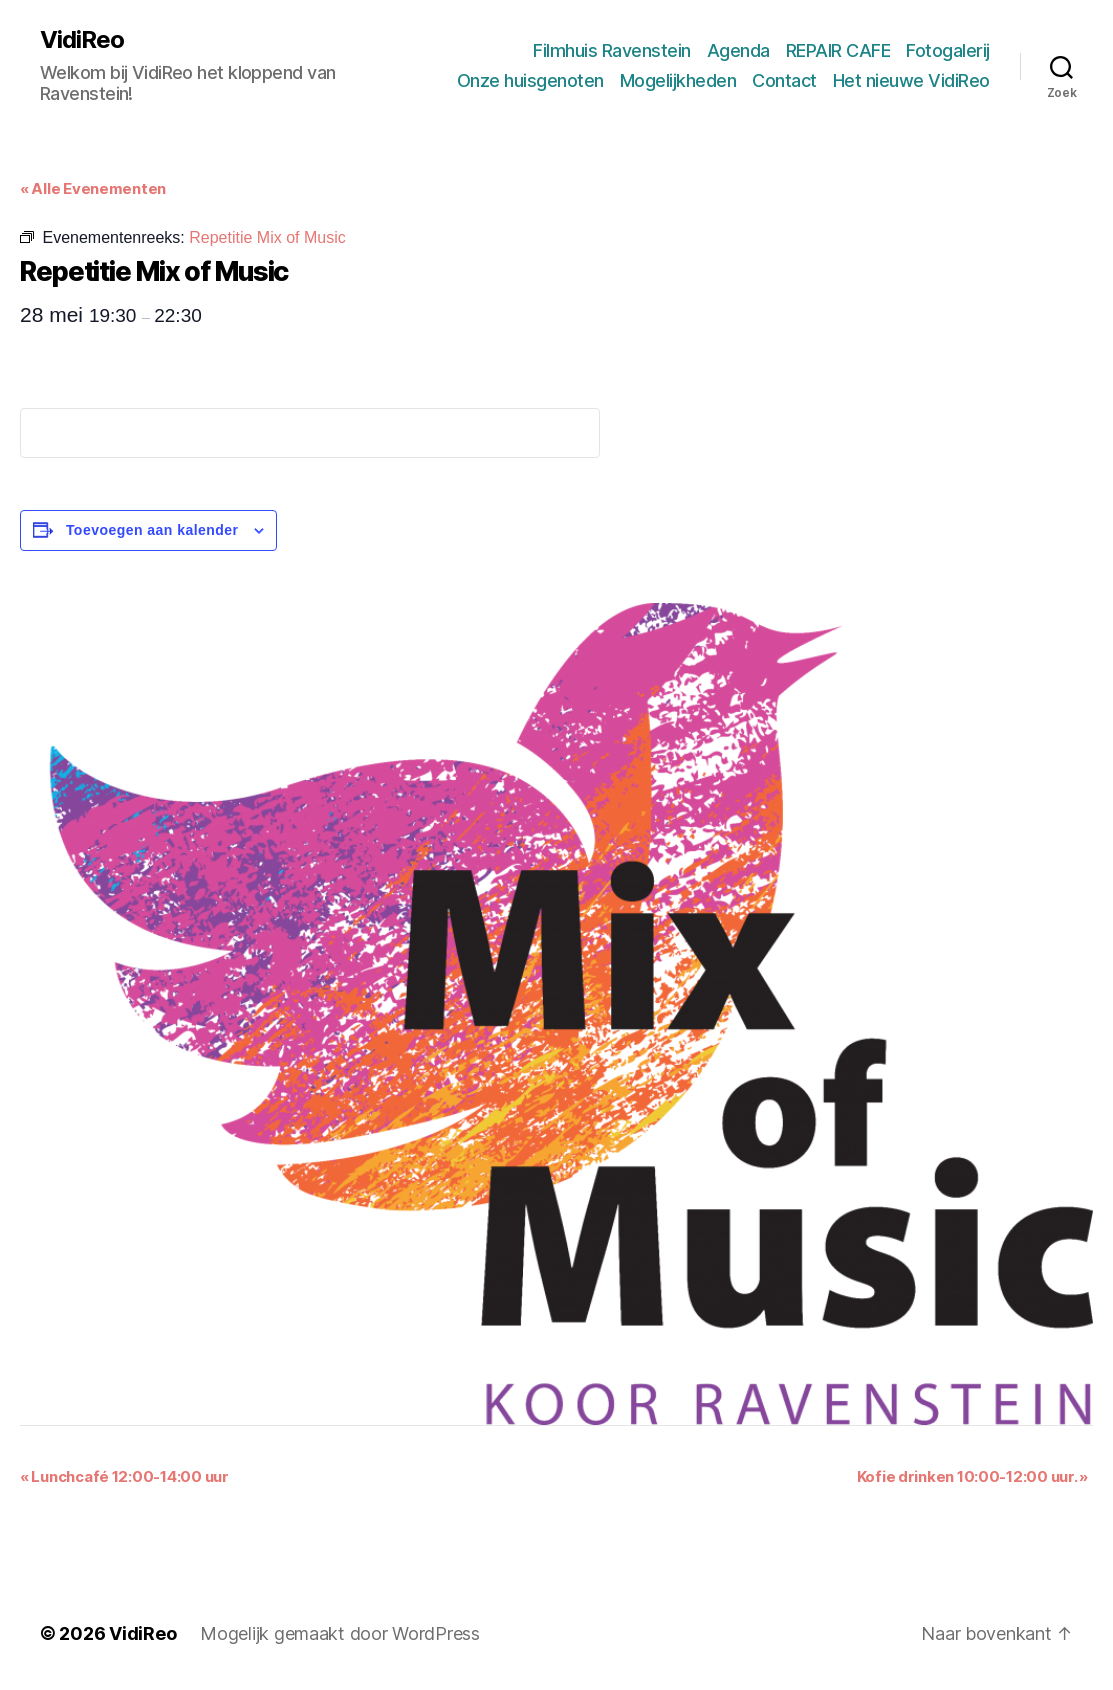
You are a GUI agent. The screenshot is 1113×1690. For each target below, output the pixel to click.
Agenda (738, 50)
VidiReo (82, 40)
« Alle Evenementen (93, 188)
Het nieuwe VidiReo (911, 80)
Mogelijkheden (678, 80)
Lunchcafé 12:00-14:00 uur (124, 1476)
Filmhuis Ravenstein (612, 50)
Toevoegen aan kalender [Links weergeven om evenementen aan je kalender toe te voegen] (152, 530)
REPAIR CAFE (838, 50)
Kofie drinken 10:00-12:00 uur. (972, 1476)
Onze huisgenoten (530, 80)
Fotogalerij (948, 50)
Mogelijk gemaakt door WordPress (340, 1633)
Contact (784, 80)
